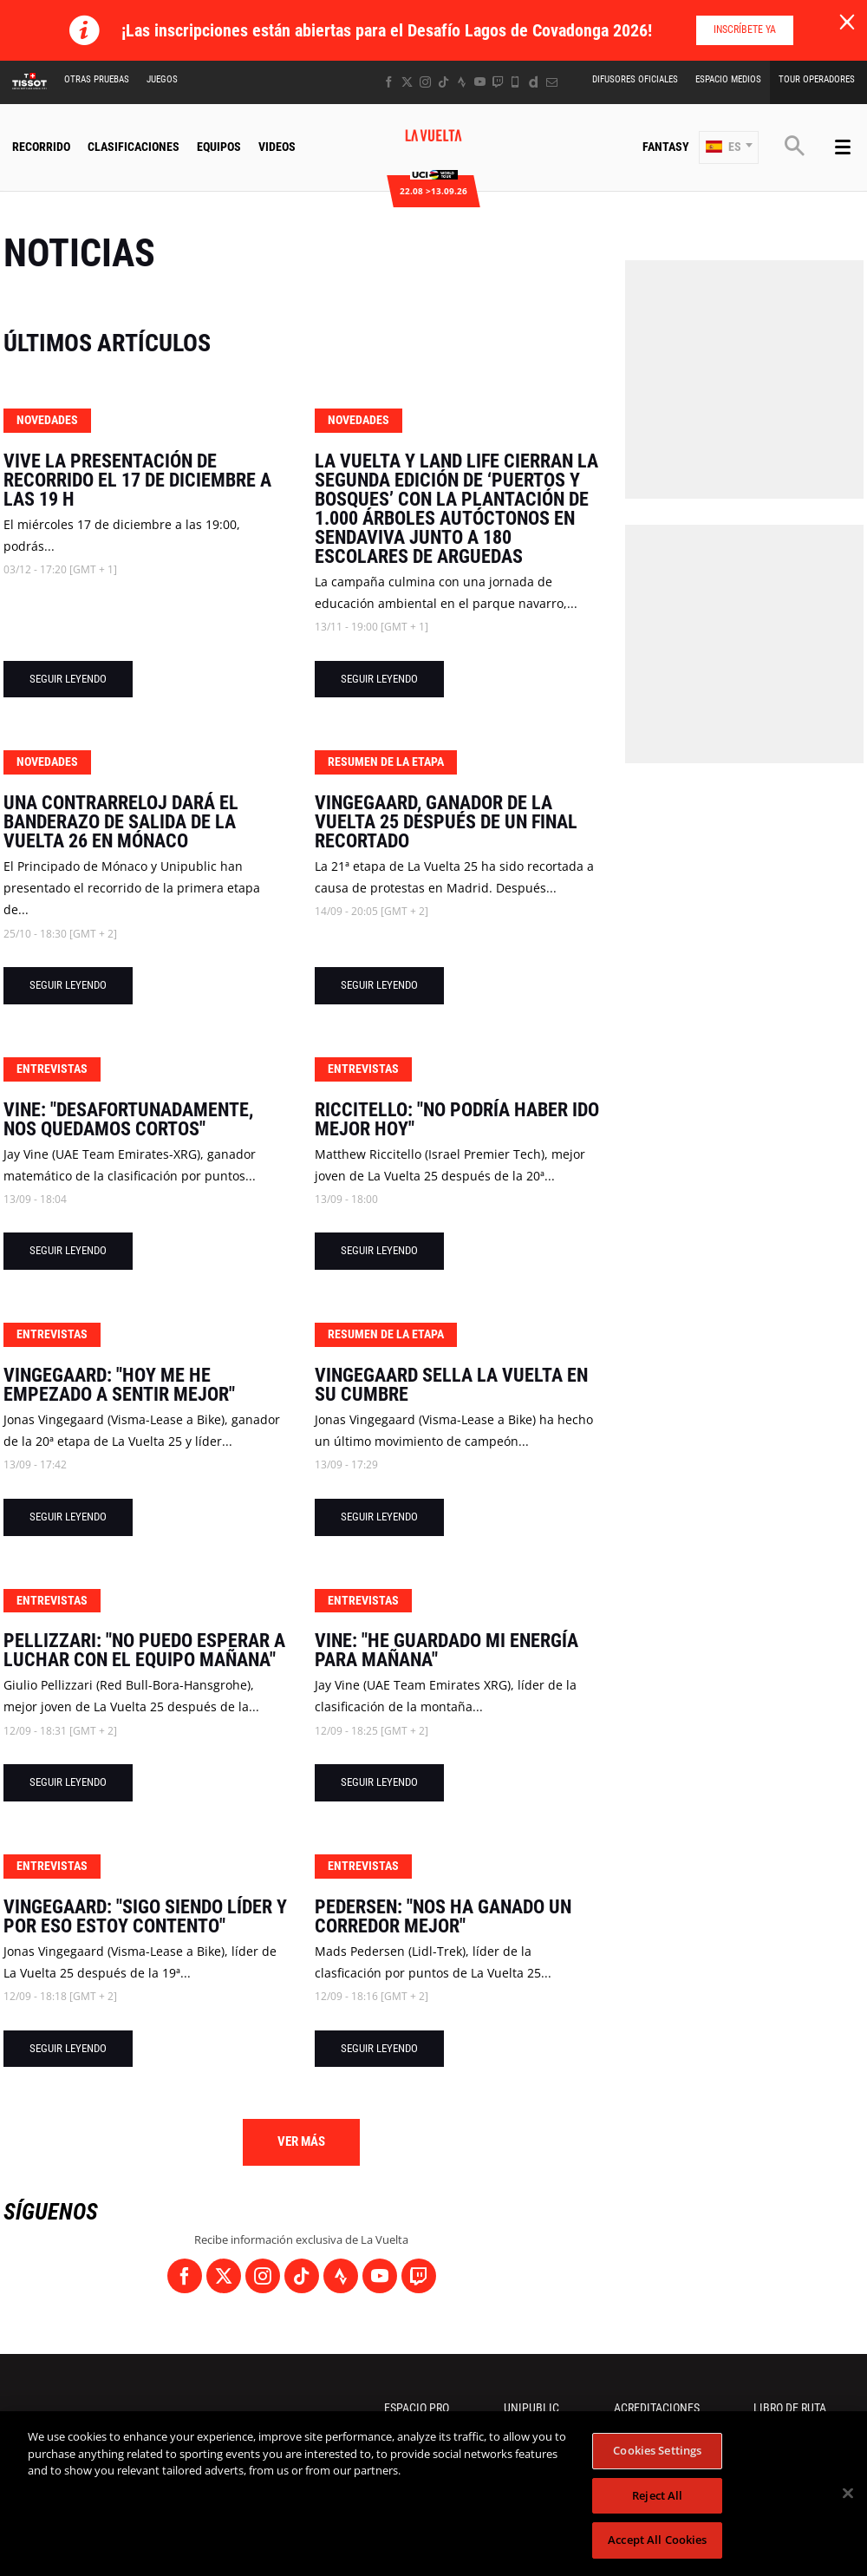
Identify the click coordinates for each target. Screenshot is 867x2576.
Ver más (301, 2141)
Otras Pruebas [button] (96, 79)
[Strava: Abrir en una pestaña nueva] (462, 82)
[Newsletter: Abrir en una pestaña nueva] (552, 82)
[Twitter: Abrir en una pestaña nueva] (407, 82)
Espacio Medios (728, 79)
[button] (729, 147)
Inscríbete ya (745, 29)
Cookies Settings (657, 2450)
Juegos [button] (162, 79)
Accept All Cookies (657, 2539)
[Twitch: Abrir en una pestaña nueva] (497, 82)
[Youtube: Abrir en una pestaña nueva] (480, 82)
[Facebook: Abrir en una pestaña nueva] (389, 82)
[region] (433, 2493)
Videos (277, 147)
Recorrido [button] (41, 147)
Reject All (657, 2495)
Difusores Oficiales (635, 79)
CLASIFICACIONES (133, 147)
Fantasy (665, 147)
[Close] (848, 2494)
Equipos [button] (219, 147)
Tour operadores (817, 79)
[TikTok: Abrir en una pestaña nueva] (443, 82)
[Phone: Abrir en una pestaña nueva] (515, 82)
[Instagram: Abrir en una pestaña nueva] (425, 82)
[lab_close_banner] (847, 22)
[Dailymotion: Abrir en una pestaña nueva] (534, 82)
